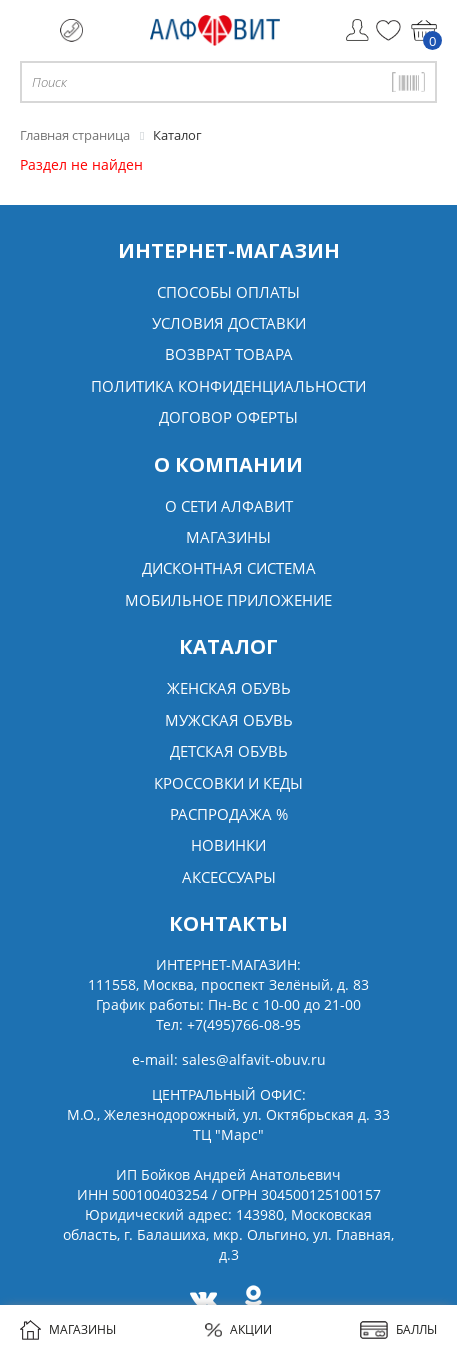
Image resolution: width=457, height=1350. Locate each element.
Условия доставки (229, 323)
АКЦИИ (238, 1329)
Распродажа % (229, 814)
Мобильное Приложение (228, 600)
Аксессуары (229, 877)
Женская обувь (229, 688)
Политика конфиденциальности (228, 386)
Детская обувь (229, 751)
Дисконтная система (229, 568)
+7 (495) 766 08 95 (71, 30)
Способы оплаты (228, 292)
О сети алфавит (229, 506)
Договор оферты (228, 417)
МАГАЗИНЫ (68, 1330)
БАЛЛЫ (398, 1330)
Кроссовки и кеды (228, 783)
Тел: (228, 1024)
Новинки (228, 845)
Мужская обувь (229, 720)
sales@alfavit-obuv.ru (254, 1059)
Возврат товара (229, 354)
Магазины (228, 537)
